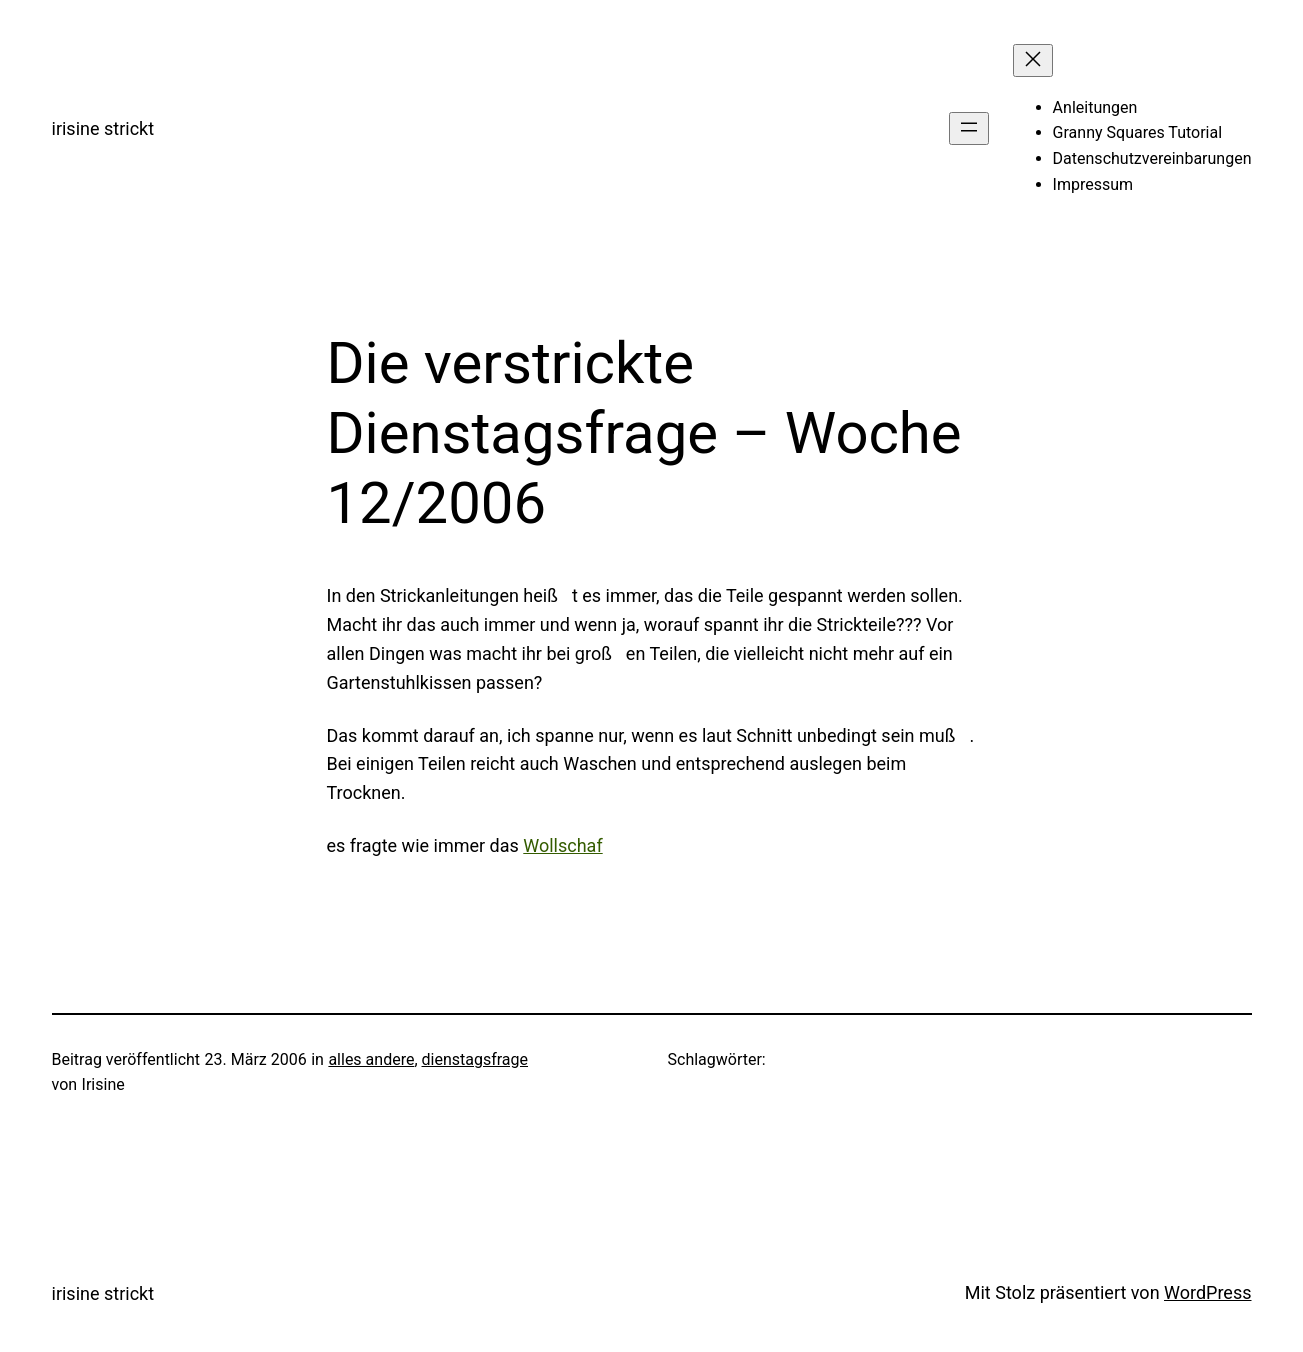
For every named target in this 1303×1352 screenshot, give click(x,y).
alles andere (371, 1059)
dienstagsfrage (475, 1059)
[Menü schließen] (1033, 60)
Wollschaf (562, 845)
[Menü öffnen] (969, 128)
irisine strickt (103, 128)
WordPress (1207, 1292)
